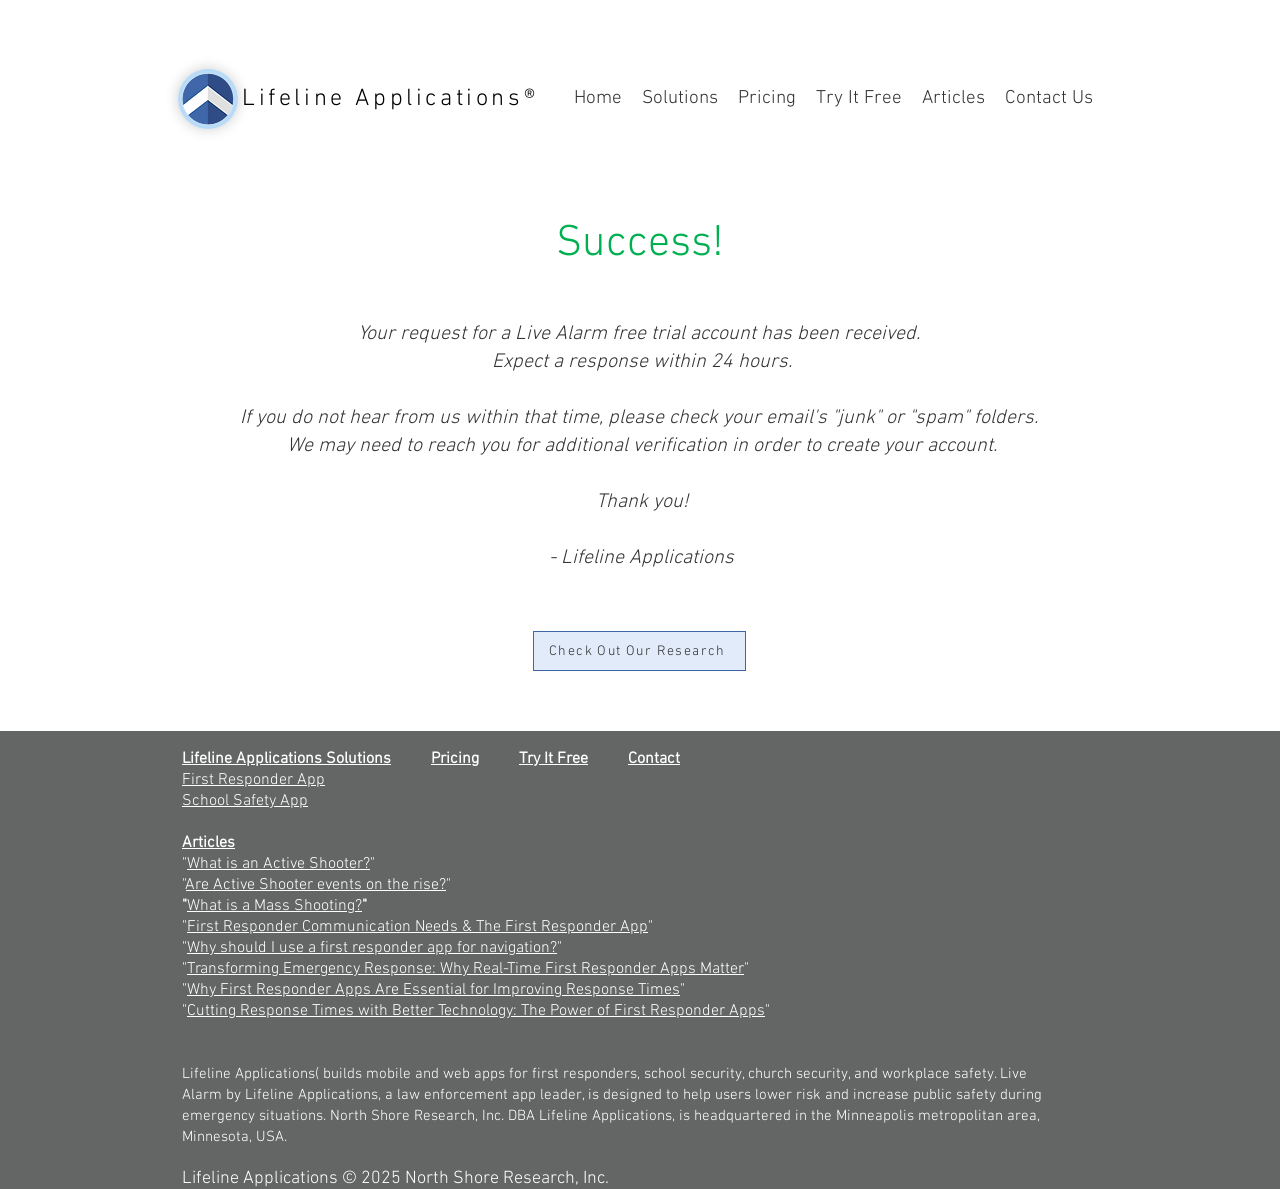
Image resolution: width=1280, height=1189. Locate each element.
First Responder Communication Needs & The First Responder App (417, 927)
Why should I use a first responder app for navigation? (372, 948)
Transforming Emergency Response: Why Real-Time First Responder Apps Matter (465, 969)
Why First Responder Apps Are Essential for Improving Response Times (433, 990)
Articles (208, 843)
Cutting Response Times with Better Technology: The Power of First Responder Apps (476, 1011)
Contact (654, 759)
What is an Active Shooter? (278, 864)
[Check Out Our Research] (639, 651)
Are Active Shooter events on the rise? (316, 885)
